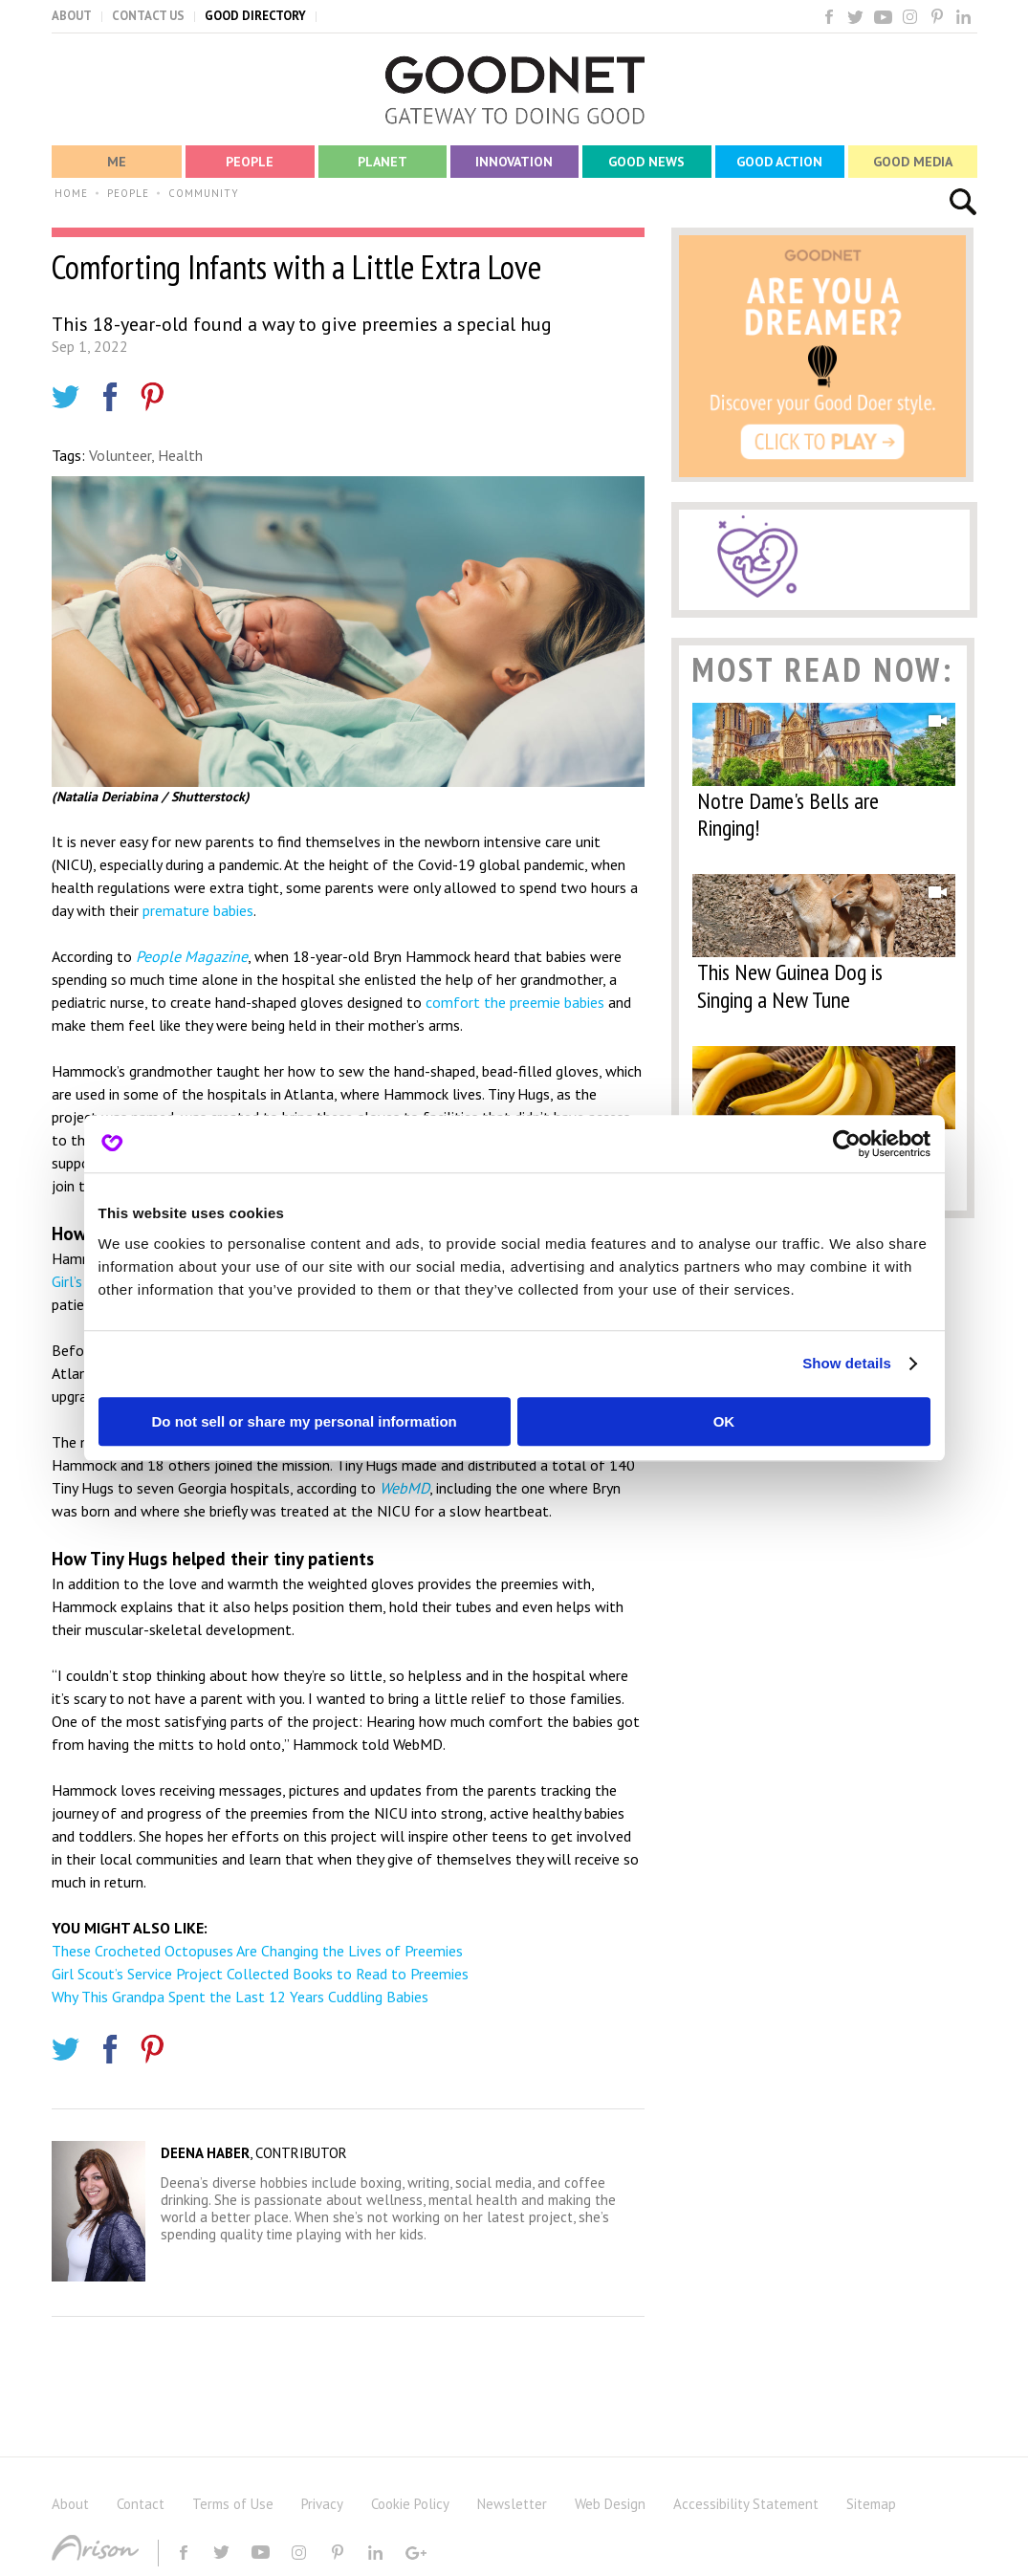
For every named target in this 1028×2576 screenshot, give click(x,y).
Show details (846, 1363)
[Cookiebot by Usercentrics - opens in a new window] (846, 1143)
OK (724, 1421)
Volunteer (120, 455)
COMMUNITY (203, 193)
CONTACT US (148, 16)
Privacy (322, 2504)
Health (180, 455)
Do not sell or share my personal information (304, 1421)
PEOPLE (128, 193)
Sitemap (871, 2504)
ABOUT (72, 16)
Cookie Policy (410, 2504)
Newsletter (512, 2504)
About (70, 2504)
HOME (71, 193)
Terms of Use (232, 2504)
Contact (140, 2504)
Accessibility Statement (746, 2504)
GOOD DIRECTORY (255, 16)
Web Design (610, 2504)
